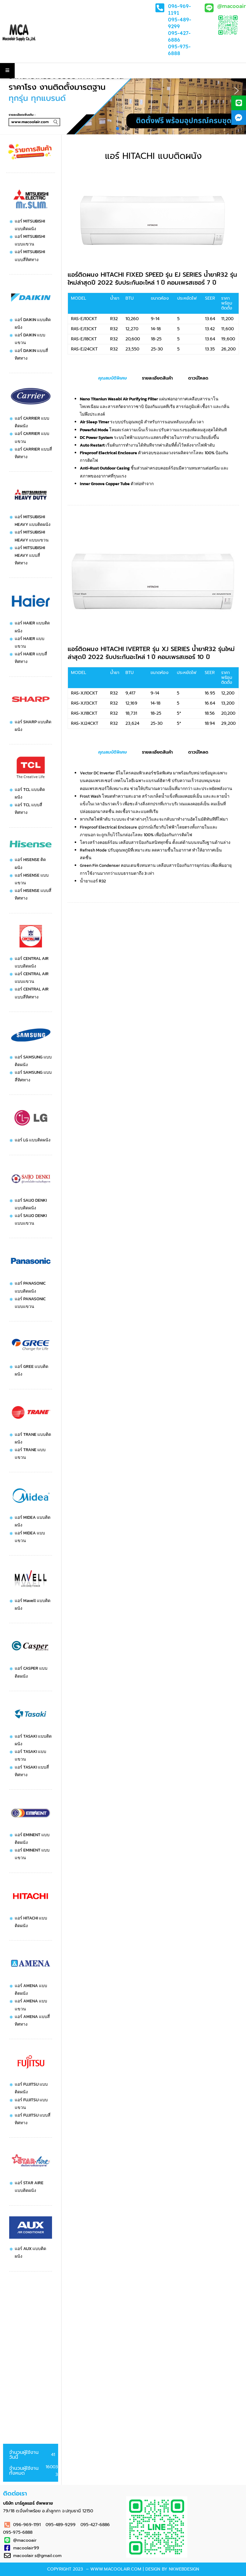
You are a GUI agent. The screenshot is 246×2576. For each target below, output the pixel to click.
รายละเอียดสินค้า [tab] (157, 378)
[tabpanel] (153, 441)
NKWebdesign (184, 2569)
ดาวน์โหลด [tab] (198, 378)
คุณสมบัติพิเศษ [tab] (112, 378)
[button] (9, 90)
